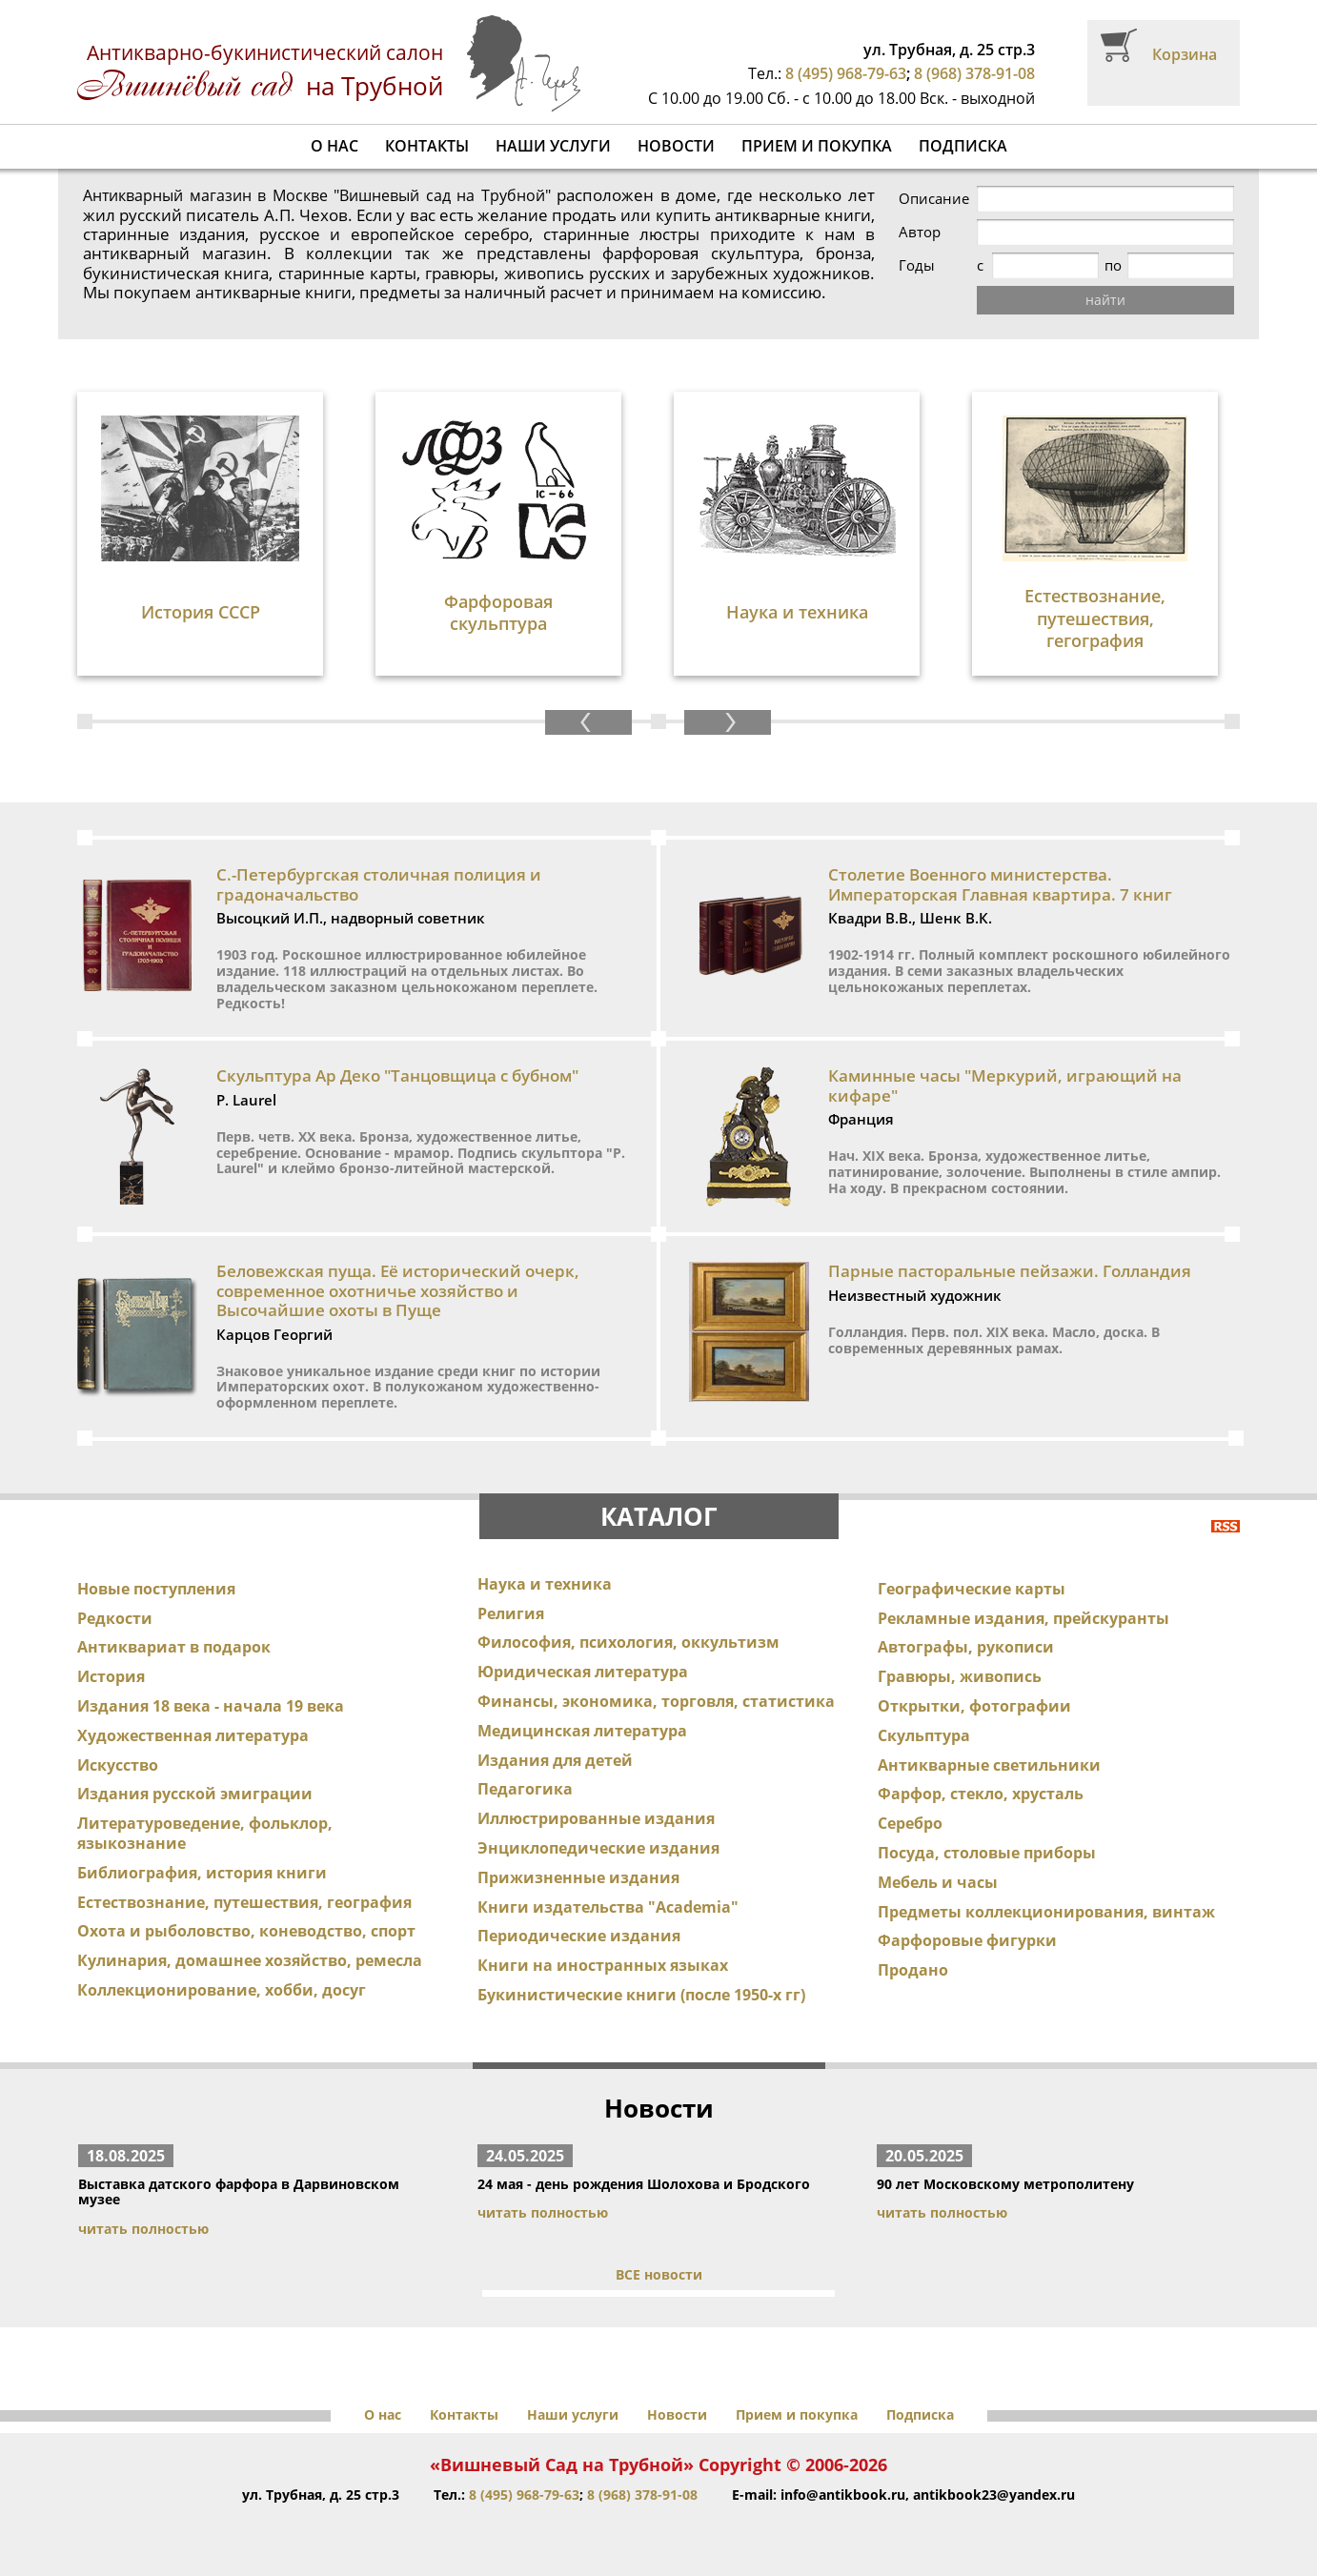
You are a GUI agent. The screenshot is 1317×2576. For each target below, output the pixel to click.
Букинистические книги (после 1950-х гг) (641, 1994)
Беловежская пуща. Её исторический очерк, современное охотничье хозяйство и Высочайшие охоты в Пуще (397, 1290)
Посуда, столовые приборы (987, 1852)
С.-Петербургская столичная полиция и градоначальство (378, 883)
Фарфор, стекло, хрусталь (981, 1793)
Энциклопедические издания (598, 1847)
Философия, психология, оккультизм (628, 1642)
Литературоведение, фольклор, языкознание (205, 1833)
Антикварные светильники (989, 1765)
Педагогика (525, 1788)
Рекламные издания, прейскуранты (1023, 1618)
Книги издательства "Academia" (608, 1907)
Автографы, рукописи (966, 1646)
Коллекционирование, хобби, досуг (221, 1989)
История (111, 1676)
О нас (334, 145)
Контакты (427, 145)
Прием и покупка (816, 145)
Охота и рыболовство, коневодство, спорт (246, 1930)
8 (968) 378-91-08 (974, 73)
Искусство (117, 1765)
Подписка (963, 145)
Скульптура (924, 1735)
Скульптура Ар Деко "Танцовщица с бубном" (397, 1075)
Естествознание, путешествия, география (244, 1902)
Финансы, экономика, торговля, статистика (656, 1701)
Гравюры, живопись (960, 1676)
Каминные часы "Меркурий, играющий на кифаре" (1005, 1085)
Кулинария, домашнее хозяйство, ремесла (249, 1960)
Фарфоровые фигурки (967, 1940)
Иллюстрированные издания (596, 1818)
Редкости (114, 1618)
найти (1105, 300)
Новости (676, 145)
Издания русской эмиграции (195, 1793)
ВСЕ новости (659, 2274)
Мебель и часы (938, 1882)
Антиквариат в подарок (174, 1646)
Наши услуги (553, 145)
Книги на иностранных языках (602, 1965)
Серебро (910, 1823)
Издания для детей (555, 1760)
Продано (913, 1969)
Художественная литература (193, 1735)
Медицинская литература (582, 1730)
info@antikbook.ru (842, 2494)
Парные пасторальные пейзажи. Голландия (1009, 1271)
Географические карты (971, 1588)
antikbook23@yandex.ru (994, 2494)
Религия (510, 1613)
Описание (934, 199)
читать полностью (143, 2229)
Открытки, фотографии (974, 1705)
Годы (917, 265)
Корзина (1184, 54)
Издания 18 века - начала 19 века (210, 1705)
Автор (920, 232)
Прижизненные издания (578, 1877)
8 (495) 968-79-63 (845, 73)
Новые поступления (156, 1588)
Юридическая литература (582, 1671)
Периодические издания (578, 1935)
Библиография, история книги (202, 1872)
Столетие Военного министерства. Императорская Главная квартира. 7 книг (1000, 883)
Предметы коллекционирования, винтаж (1046, 1911)
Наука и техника (544, 1583)
